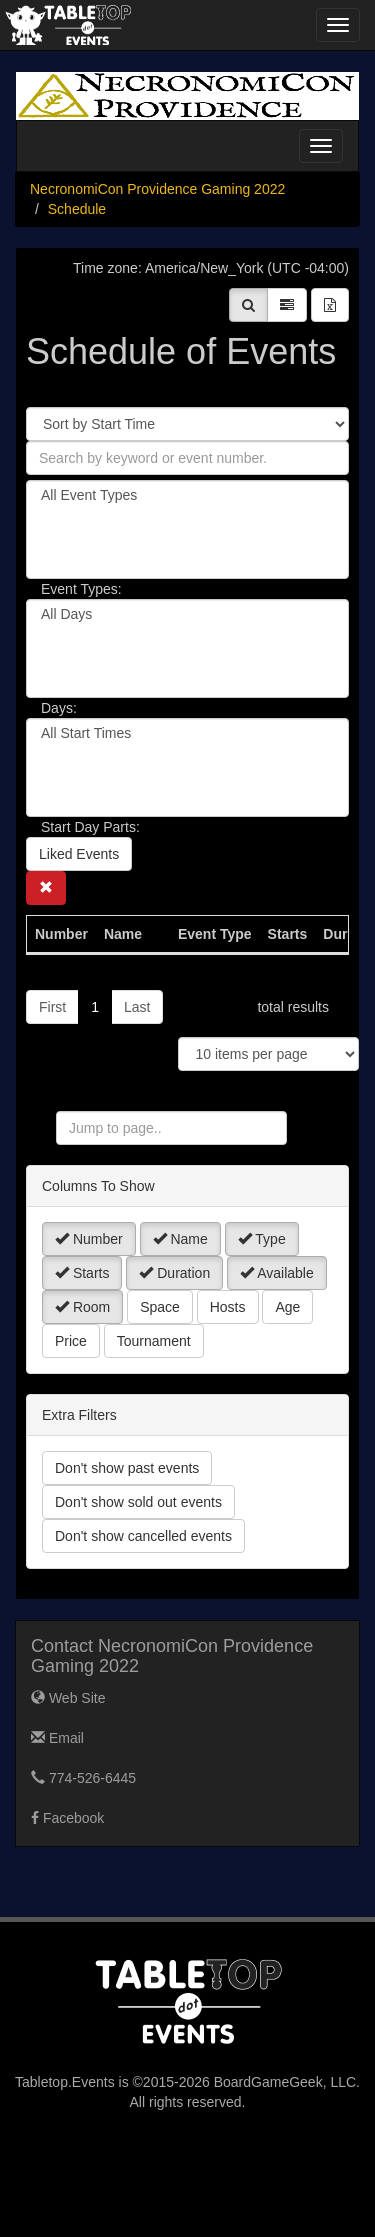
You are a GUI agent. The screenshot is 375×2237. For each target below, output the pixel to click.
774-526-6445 (83, 1778)
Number (89, 1239)
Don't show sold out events (138, 1502)
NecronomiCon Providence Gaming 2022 (157, 189)
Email (57, 1738)
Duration (174, 1273)
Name (180, 1239)
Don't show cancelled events (143, 1536)
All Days (187, 614)
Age (287, 1307)
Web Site (68, 1698)
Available (277, 1273)
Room (82, 1307)
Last (137, 1007)
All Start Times (187, 733)
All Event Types (187, 495)
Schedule (77, 209)
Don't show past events (127, 1468)
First (52, 1007)
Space (160, 1307)
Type (262, 1239)
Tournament (154, 1341)
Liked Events (79, 854)
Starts (82, 1273)
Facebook (67, 1818)
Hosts (228, 1307)
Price (71, 1341)
